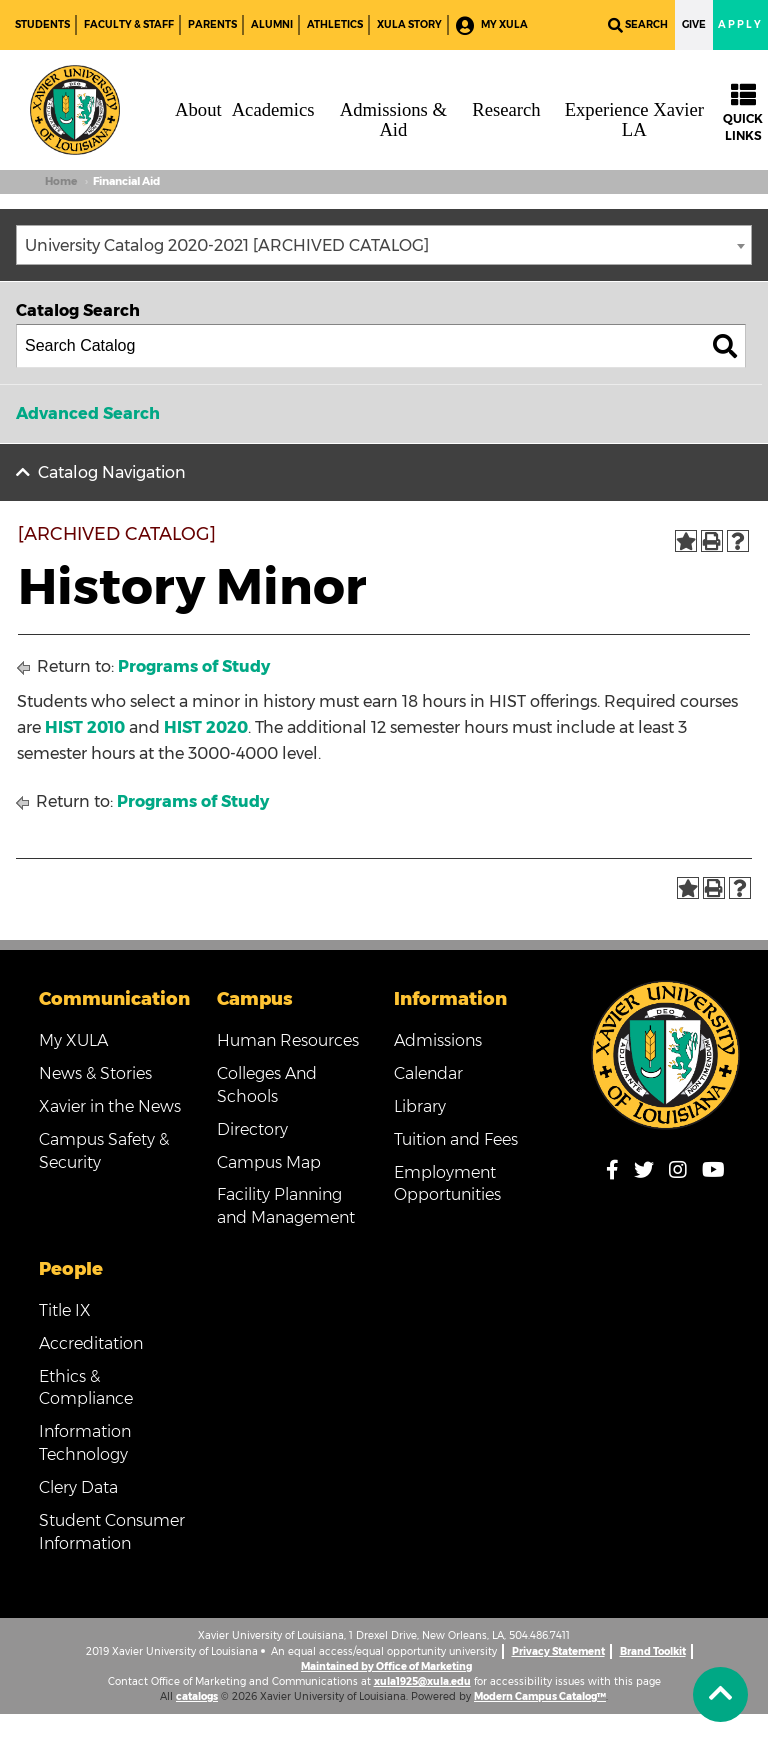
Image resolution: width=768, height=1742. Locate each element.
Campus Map (269, 1162)
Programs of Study (194, 666)
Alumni (272, 24)
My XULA (492, 25)
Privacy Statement (558, 1651)
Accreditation (91, 1343)
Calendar (428, 1073)
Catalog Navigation (112, 472)
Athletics (335, 24)
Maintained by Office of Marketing (386, 1666)
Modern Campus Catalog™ (540, 1696)
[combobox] (384, 245)
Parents (212, 24)
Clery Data (78, 1487)
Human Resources (288, 1040)
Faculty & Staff (129, 24)
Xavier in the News (110, 1106)
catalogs (197, 1696)
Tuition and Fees (456, 1139)
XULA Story (409, 24)
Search (638, 25)
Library (420, 1106)
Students (42, 24)
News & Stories (95, 1073)
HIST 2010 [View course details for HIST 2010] (85, 727)
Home (61, 181)
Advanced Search (88, 413)
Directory (252, 1129)
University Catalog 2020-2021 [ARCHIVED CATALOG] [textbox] (227, 245)
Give (694, 24)
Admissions (438, 1040)
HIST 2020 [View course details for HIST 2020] (206, 727)
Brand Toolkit (653, 1651)
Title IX (65, 1310)
